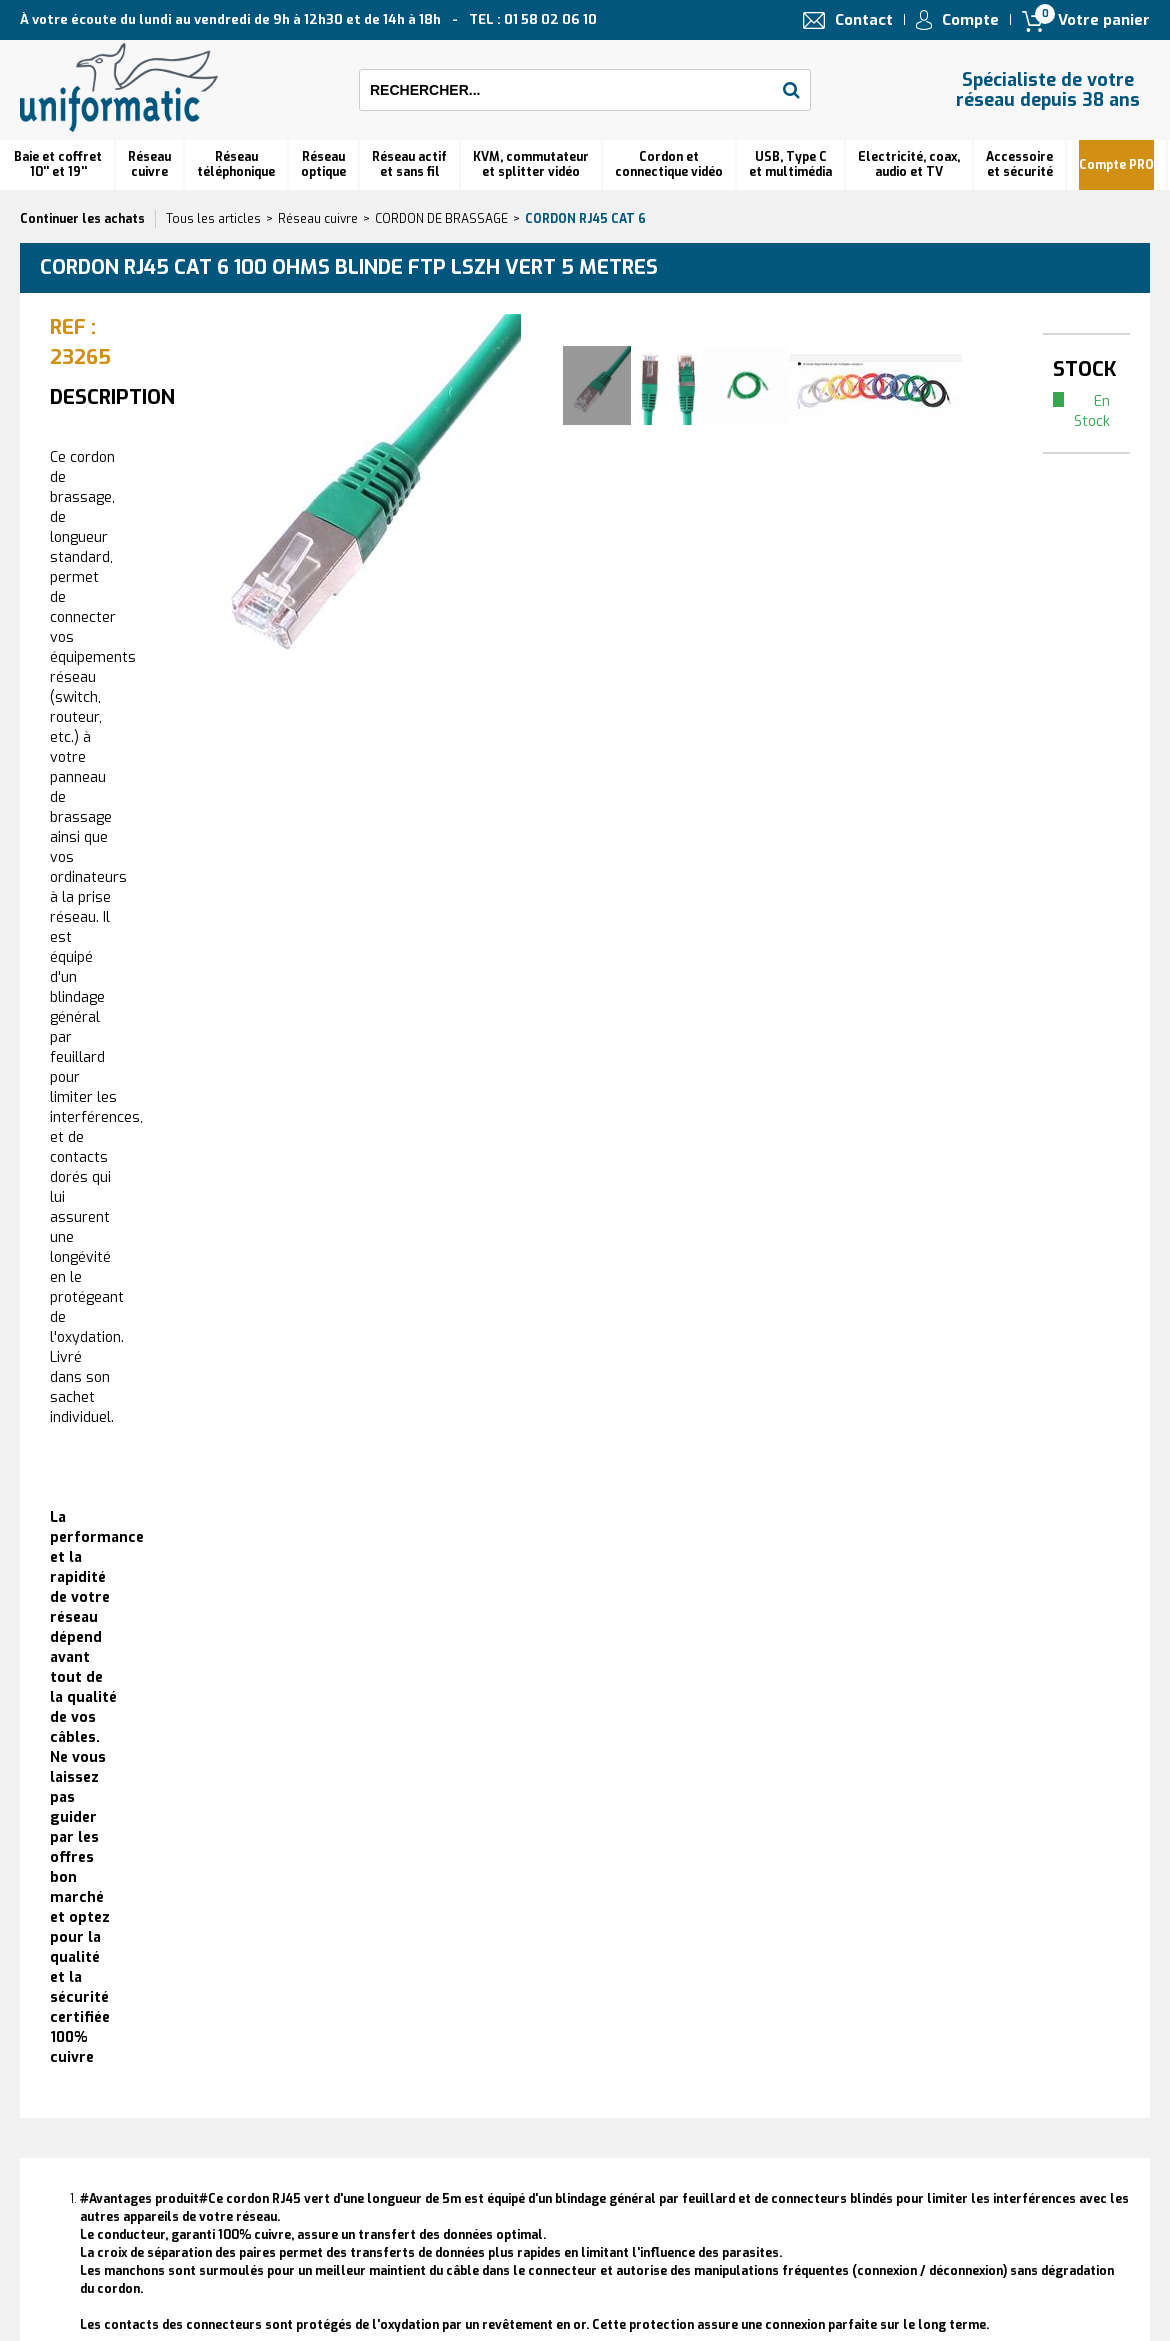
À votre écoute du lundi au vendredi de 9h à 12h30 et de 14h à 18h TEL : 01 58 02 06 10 (308, 19)
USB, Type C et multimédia (790, 164)
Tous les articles (213, 219)
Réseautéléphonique (236, 164)
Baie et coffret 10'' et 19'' (58, 164)
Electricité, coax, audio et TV (909, 164)
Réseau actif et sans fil (409, 164)
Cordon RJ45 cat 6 (585, 219)
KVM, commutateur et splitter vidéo (531, 164)
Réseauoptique (323, 164)
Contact (864, 20)
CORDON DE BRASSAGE (441, 219)
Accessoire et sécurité (1019, 164)
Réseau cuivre (149, 164)
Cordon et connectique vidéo (669, 164)
